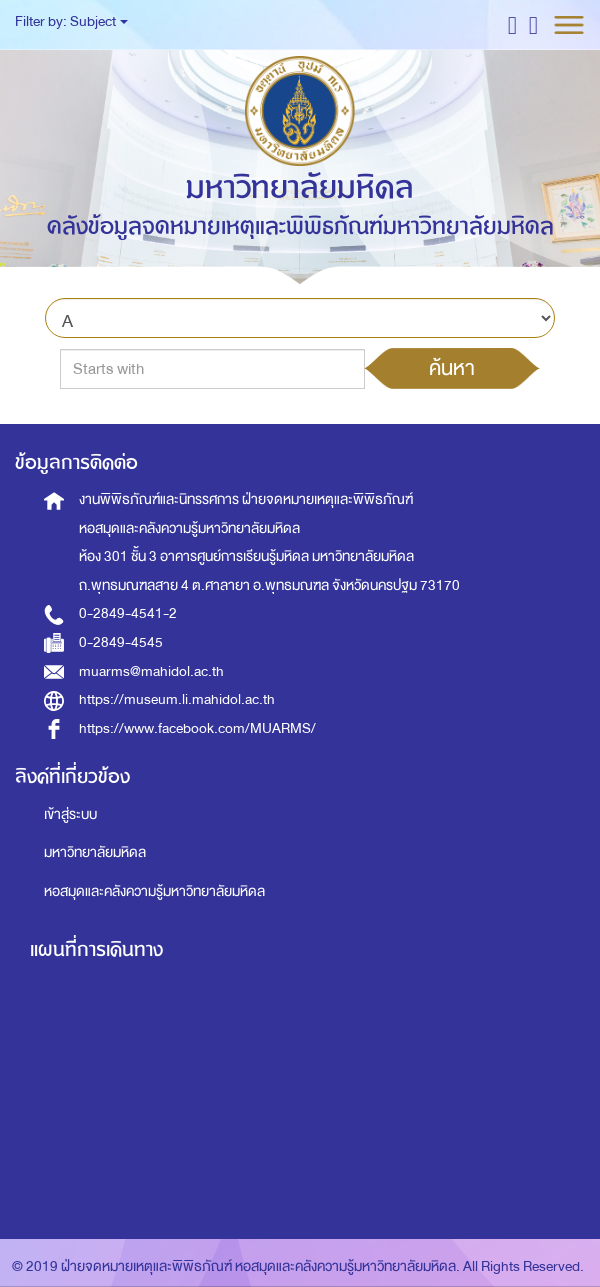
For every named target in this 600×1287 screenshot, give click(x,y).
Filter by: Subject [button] (71, 21)
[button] (512, 24)
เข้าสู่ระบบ (70, 814)
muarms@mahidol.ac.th (151, 671)
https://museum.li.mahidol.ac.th (177, 699)
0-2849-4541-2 (128, 613)
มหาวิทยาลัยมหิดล (95, 852)
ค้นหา (452, 368)
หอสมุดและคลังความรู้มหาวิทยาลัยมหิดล (154, 891)
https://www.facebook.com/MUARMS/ (197, 728)
